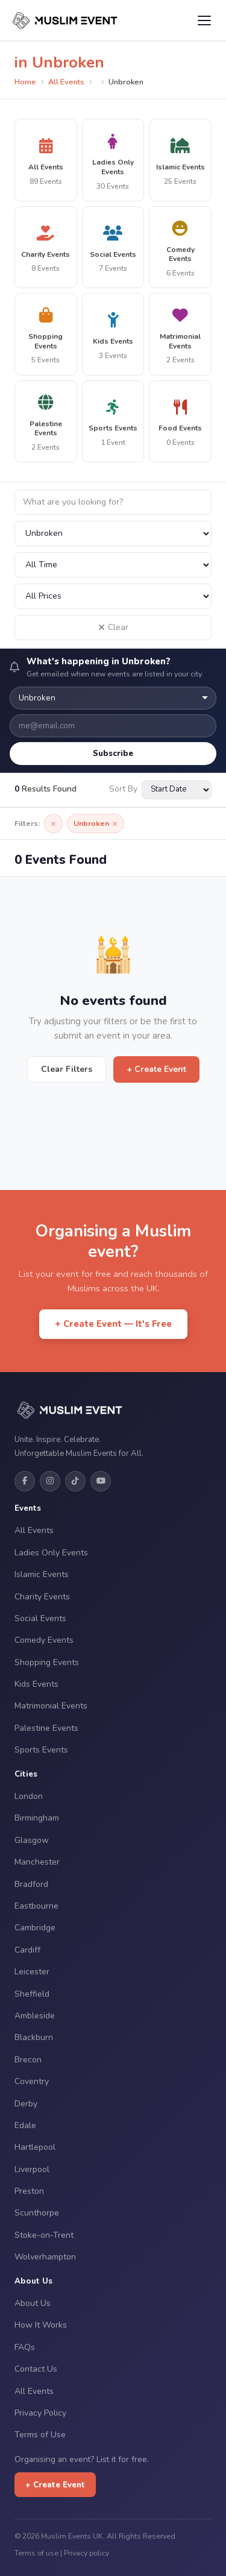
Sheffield (31, 1994)
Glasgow (31, 1840)
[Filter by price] (113, 596)
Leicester (31, 1971)
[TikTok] (75, 1481)
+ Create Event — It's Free (113, 1324)
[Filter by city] (113, 533)
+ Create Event (156, 1069)
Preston (29, 2191)
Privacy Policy (40, 2413)
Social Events (40, 1618)
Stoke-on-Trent (44, 2235)
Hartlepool (34, 2147)
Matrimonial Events (50, 1706)
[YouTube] (100, 1481)
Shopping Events (46, 1662)
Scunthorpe (36, 2213)
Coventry (31, 2081)
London (28, 1796)
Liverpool (31, 2169)
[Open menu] (204, 20)
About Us (32, 2303)
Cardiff (27, 1950)
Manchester (37, 1862)
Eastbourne (36, 1906)
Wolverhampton (45, 2257)
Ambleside (34, 2015)
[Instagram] (50, 1481)
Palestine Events (46, 1728)
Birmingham (36, 1818)
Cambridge (34, 1927)
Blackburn (33, 2037)
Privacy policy (86, 2553)
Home (25, 82)
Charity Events (42, 1596)
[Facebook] (24, 1481)
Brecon (28, 2059)
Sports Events (41, 1750)
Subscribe (113, 753)
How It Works (40, 2325)
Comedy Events (44, 1640)
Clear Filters (66, 1069)
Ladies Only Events (51, 1552)
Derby (25, 2103)
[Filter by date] (113, 565)
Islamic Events (41, 1574)
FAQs (24, 2347)
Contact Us (35, 2369)
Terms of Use (40, 2434)
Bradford (31, 1884)
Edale (25, 2125)
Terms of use (36, 2553)
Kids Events (36, 1684)
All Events (66, 82)
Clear (113, 627)
